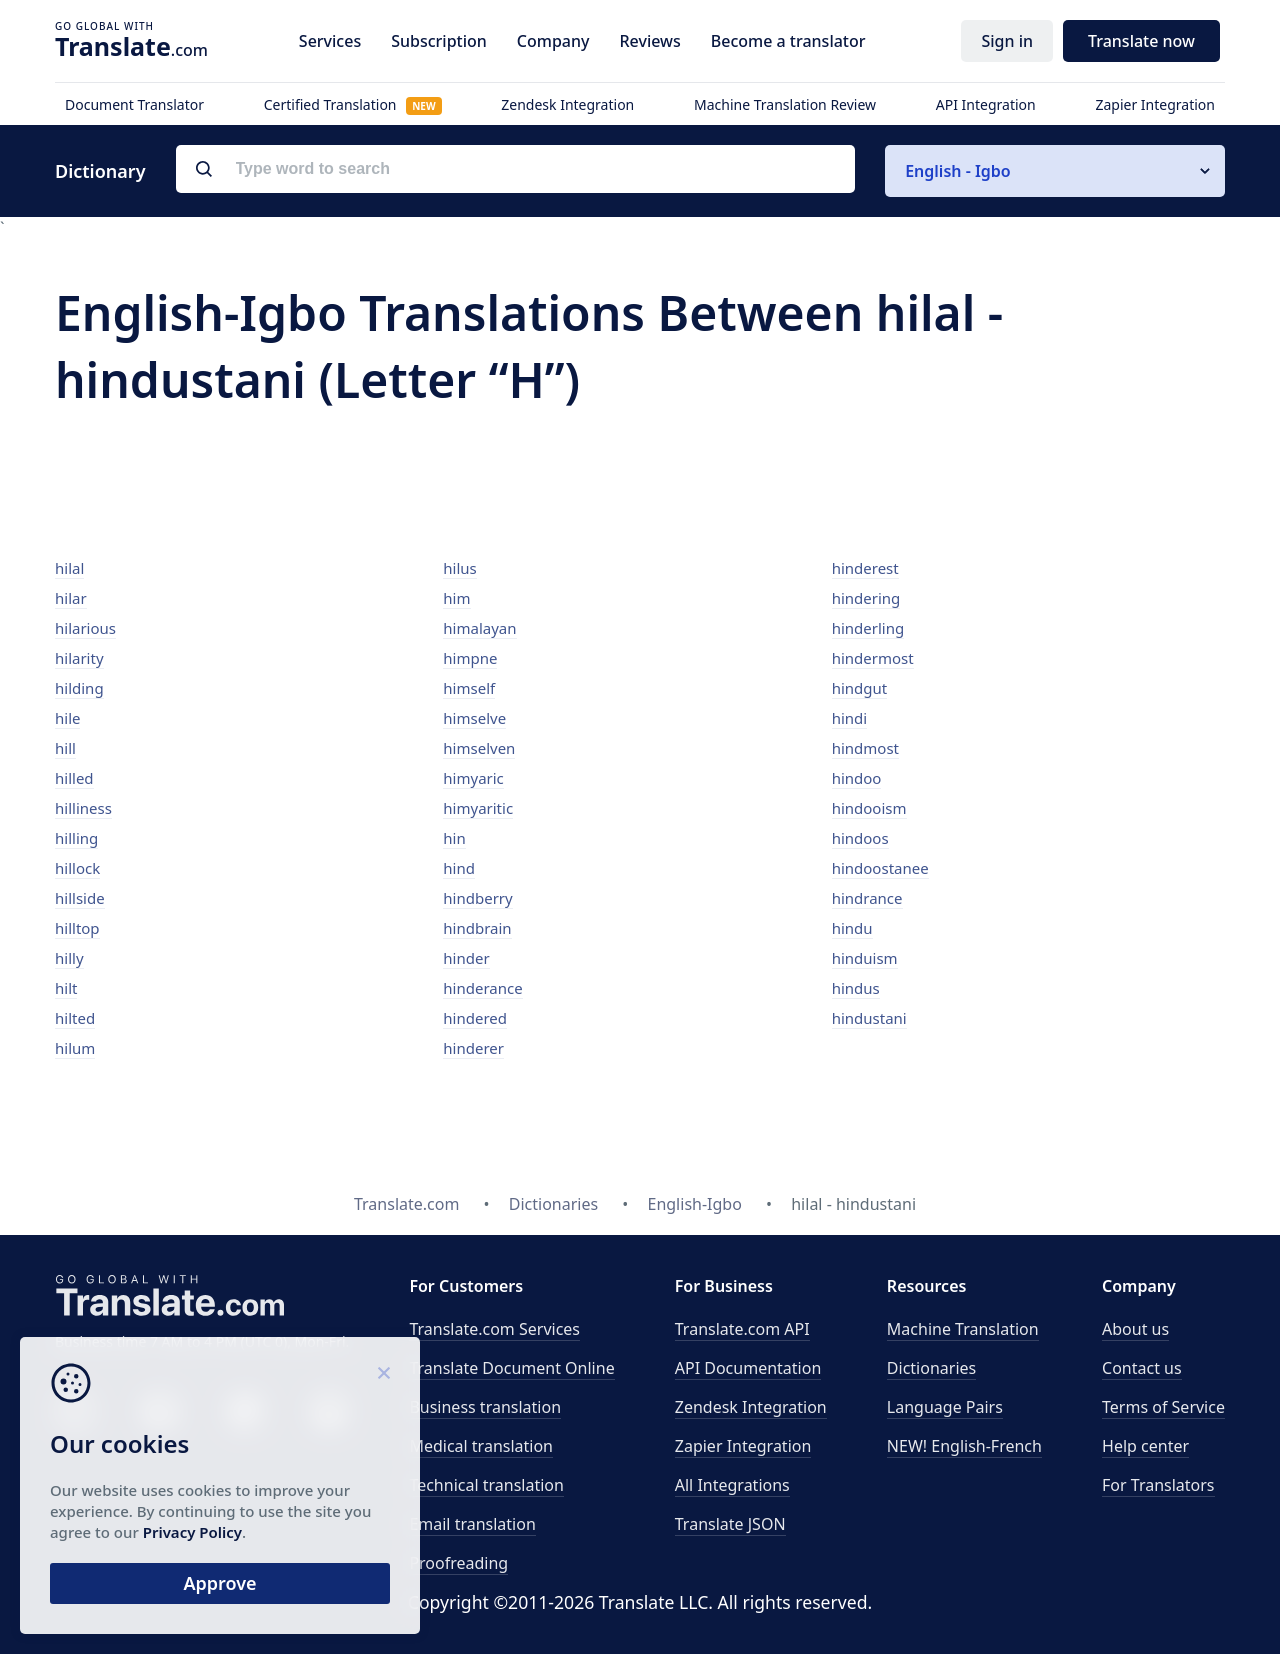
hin (454, 838)
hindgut (860, 688)
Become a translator (788, 41)
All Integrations (732, 1485)
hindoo (857, 778)
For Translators (1158, 1485)
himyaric (473, 778)
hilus (459, 568)
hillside (80, 898)
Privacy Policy (192, 1532)
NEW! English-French (964, 1446)
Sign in (1007, 41)
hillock (77, 868)
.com (131, 46)
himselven (479, 748)
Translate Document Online (511, 1368)
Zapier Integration (1155, 104)
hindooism (869, 808)
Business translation (485, 1407)
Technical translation (486, 1485)
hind (459, 868)
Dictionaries (931, 1368)
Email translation (472, 1524)
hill (65, 748)
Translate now (1141, 41)
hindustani (869, 1018)
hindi (850, 718)
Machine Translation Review (785, 104)
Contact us (1142, 1368)
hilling (76, 838)
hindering (866, 598)
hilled (74, 778)
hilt (66, 988)
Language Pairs (945, 1407)
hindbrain (477, 928)
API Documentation (748, 1368)
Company (553, 41)
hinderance (482, 988)
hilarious (85, 628)
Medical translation (481, 1446)
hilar (71, 598)
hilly (69, 958)
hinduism (865, 958)
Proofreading (458, 1563)
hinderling (868, 628)
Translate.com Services (494, 1329)
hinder (466, 958)
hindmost (865, 748)
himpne (470, 658)
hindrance (867, 898)
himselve (474, 718)
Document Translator (134, 104)
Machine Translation (963, 1329)
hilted (75, 1018)
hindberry (477, 898)
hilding (79, 688)
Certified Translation (353, 104)
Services (330, 41)
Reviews (649, 41)
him (456, 598)
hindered (475, 1018)
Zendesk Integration (567, 104)
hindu (852, 928)
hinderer (473, 1048)
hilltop (77, 928)
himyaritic (478, 808)
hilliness (83, 808)
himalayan (479, 628)
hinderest (865, 568)
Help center (1145, 1446)
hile (67, 718)
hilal (69, 568)
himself (469, 688)
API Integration (986, 104)
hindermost (873, 658)
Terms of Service (1163, 1407)
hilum (75, 1048)
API (742, 1329)
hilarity (79, 658)
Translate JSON (730, 1524)
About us (1135, 1329)
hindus (856, 988)
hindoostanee (880, 868)
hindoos (860, 838)
